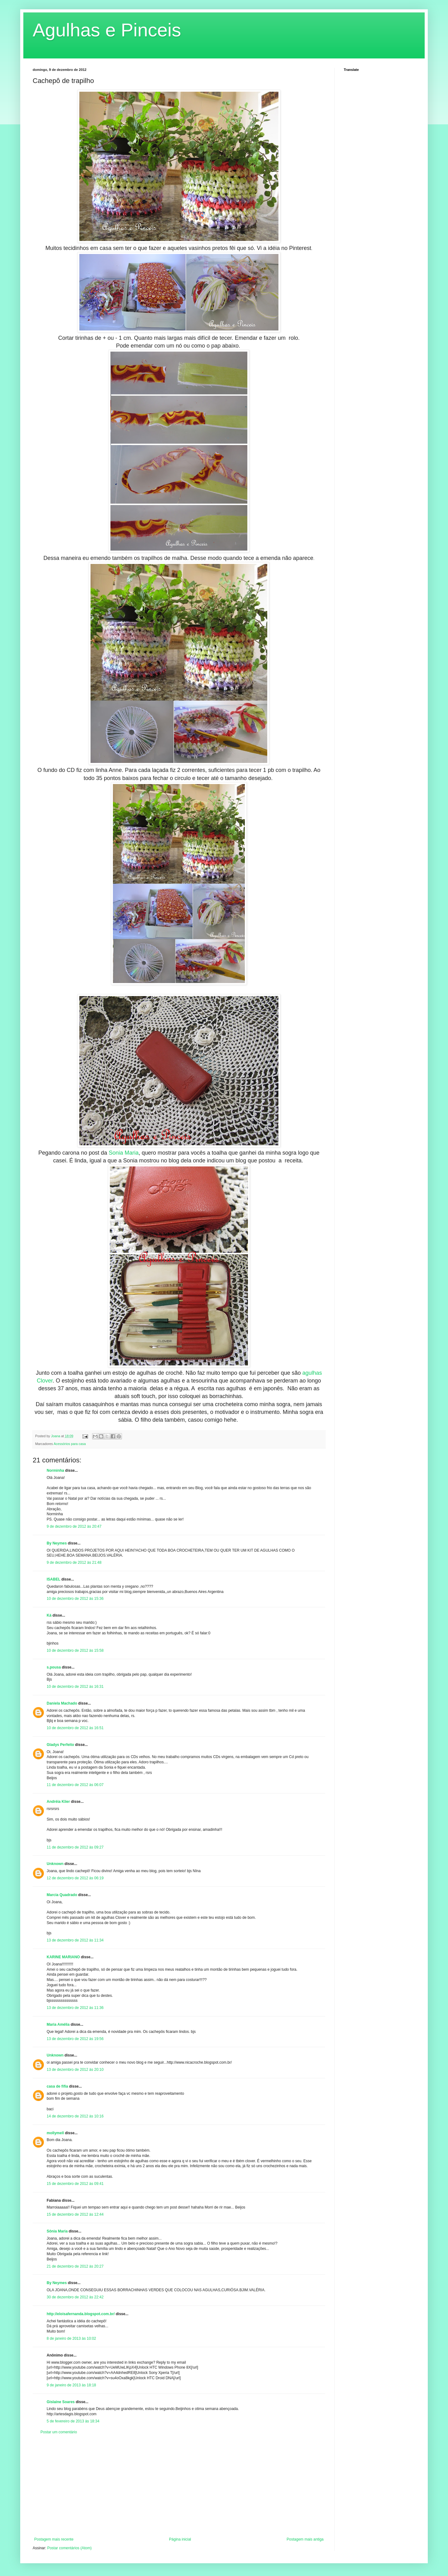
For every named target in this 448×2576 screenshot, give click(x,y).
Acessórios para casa (70, 1444)
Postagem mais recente (53, 2539)
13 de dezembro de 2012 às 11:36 (75, 2008)
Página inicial (180, 2539)
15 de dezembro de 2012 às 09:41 (75, 2183)
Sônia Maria (57, 2231)
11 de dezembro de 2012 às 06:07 (75, 1785)
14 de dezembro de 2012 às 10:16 (75, 2116)
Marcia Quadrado (62, 1895)
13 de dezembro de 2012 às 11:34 (75, 1940)
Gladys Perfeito (60, 1745)
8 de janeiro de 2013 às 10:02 (71, 2338)
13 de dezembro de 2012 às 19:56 (75, 2039)
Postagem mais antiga (305, 2539)
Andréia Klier (58, 1801)
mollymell (55, 2133)
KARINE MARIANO (63, 1957)
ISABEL (53, 1579)
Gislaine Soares (61, 2402)
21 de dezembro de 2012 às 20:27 (75, 2266)
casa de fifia (57, 2086)
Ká (49, 1615)
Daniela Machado (62, 1703)
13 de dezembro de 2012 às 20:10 (75, 2069)
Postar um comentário (58, 2432)
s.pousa (54, 1667)
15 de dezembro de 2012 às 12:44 (75, 2214)
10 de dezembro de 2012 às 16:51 (75, 1728)
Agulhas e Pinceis (107, 30)
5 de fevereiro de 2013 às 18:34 (73, 2421)
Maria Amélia (58, 2024)
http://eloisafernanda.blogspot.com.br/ (81, 2314)
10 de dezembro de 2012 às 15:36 (75, 1598)
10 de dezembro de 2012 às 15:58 (75, 1650)
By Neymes (57, 1543)
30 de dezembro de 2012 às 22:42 (75, 2297)
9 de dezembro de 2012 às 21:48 (74, 1562)
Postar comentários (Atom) (69, 2548)
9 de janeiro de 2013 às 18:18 (71, 2385)
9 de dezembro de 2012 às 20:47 (74, 1526)
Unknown (55, 1864)
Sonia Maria (123, 1153)
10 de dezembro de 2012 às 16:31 (75, 1686)
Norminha (55, 1470)
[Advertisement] (179, 2485)
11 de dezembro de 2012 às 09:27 (75, 1847)
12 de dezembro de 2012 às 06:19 (75, 1878)
